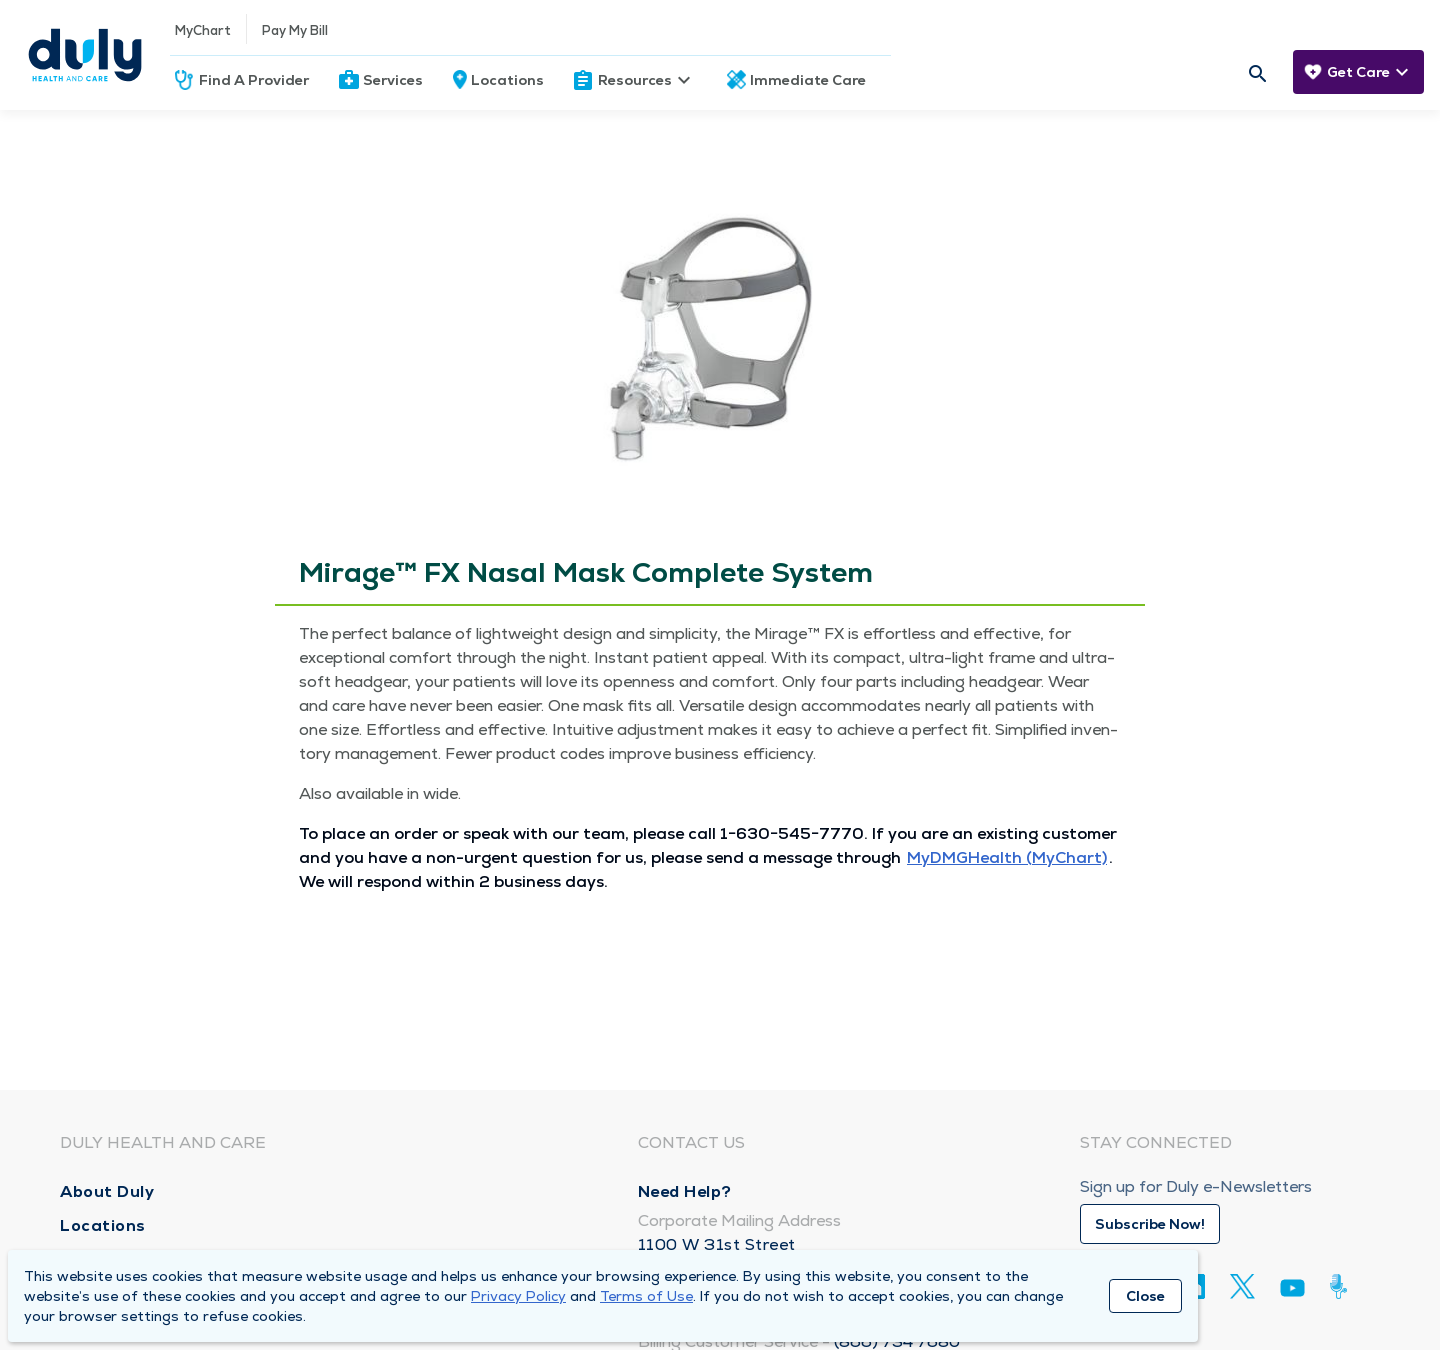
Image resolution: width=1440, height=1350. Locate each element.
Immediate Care (808, 80)
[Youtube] (1292, 1291)
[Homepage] (85, 55)
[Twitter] (1242, 1286)
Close (1145, 1296)
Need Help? (685, 1191)
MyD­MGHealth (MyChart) (1007, 857)
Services (393, 80)
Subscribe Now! (1150, 1224)
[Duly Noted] (1342, 1286)
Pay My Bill (295, 30)
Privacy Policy (518, 1296)
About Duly (107, 1191)
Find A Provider (254, 80)
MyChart (203, 30)
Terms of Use (646, 1296)
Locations (507, 80)
